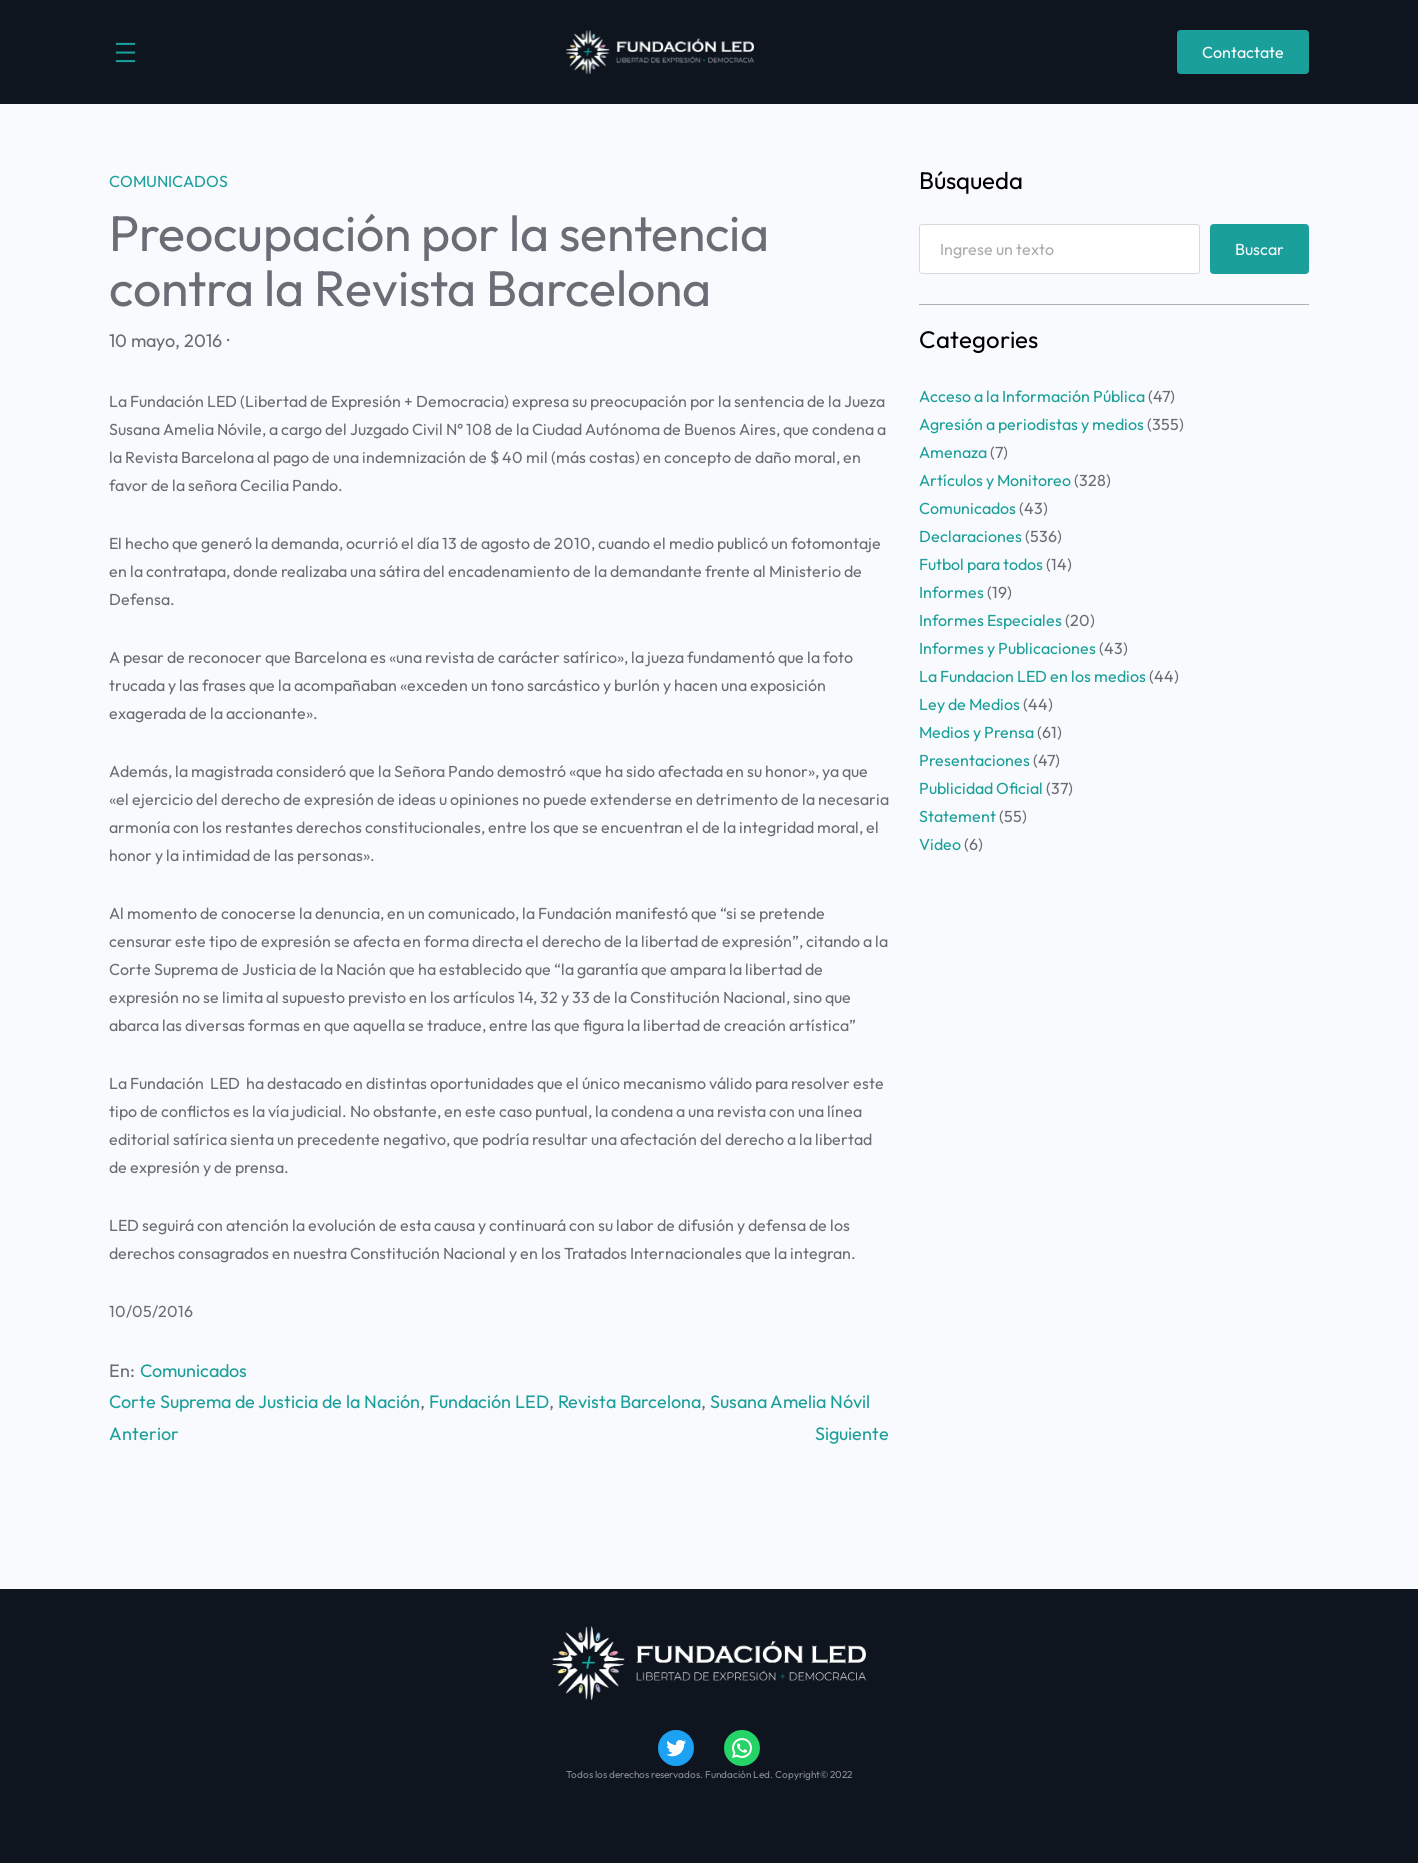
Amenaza (953, 452)
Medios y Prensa (976, 732)
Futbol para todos (981, 564)
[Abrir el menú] (125, 52)
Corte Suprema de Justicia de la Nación (264, 1401)
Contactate (1243, 52)
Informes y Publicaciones (1007, 648)
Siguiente (852, 1433)
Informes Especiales (990, 620)
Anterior (144, 1433)
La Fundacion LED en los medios (1032, 676)
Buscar (1259, 249)
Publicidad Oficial (981, 788)
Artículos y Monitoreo (995, 480)
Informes (951, 592)
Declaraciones (970, 536)
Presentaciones (974, 760)
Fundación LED (489, 1401)
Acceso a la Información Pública (1032, 396)
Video (940, 844)
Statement (957, 816)
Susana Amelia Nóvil (790, 1401)
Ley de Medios (969, 704)
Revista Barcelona (629, 1401)
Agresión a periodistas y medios (1031, 424)
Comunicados (168, 181)
